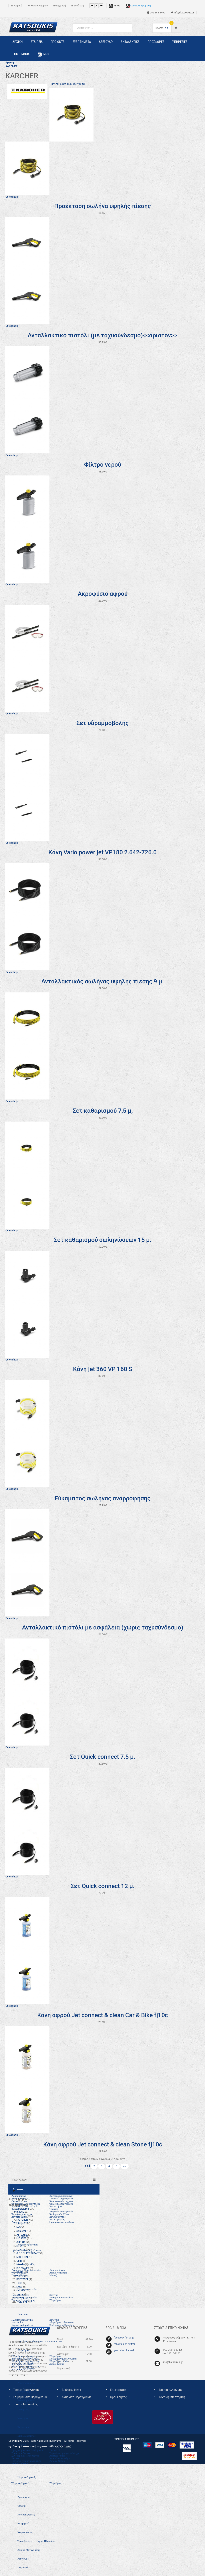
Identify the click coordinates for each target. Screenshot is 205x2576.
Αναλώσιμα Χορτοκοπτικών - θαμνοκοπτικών (26, 2271)
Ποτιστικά (54, 2450)
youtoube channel (124, 2350)
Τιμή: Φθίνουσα (76, 83)
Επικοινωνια (21, 54)
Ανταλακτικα (130, 42)
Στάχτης (53, 2295)
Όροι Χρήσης (118, 2397)
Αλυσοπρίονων (57, 2270)
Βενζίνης (54, 2319)
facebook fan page (124, 2337)
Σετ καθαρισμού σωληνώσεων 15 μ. (102, 1239)
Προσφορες (156, 42)
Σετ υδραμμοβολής (102, 722)
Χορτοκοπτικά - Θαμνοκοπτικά (19, 2199)
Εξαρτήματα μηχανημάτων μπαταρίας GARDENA (25, 2367)
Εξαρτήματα (55, 2300)
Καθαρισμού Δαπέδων (61, 2297)
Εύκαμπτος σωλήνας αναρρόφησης (103, 1498)
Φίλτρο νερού (102, 464)
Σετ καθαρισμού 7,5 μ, (102, 1110)
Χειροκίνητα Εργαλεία (61, 2211)
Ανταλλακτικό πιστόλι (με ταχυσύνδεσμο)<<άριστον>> (102, 335)
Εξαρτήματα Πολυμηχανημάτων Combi (63, 2357)
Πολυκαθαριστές (20, 2295)
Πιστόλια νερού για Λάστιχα (26, 2461)
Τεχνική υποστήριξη (172, 2397)
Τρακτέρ (53, 2209)
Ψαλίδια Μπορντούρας (61, 2203)
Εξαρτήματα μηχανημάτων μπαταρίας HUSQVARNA (25, 2357)
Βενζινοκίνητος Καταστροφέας (57, 2218)
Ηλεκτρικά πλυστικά (22, 2319)
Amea (114, 5)
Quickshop (11, 196)
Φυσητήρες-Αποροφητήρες (25, 2203)
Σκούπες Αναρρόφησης (23, 2300)
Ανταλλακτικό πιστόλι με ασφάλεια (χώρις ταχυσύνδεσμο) (102, 1627)
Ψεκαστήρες (55, 2206)
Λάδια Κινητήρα (58, 2272)
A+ (100, 5)
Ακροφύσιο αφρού (103, 593)
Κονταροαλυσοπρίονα (60, 2196)
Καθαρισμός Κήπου (59, 2214)
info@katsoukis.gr (173, 2362)
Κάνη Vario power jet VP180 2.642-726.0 (102, 852)
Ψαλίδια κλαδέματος (22, 2214)
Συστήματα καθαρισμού (61, 2325)
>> (124, 2166)
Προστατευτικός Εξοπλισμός (26, 2250)
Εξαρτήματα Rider (59, 2361)
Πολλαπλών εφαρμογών (24, 2297)
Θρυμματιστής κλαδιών (61, 2222)
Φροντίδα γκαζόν (20, 2209)
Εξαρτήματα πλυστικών (61, 2322)
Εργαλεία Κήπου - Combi (24, 2206)
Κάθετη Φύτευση (20, 2463)
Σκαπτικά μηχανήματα (61, 2198)
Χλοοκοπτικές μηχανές (61, 2201)
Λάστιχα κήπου (57, 2455)
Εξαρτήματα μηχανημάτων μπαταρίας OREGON (25, 2362)
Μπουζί (53, 2275)
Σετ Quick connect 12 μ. (102, 1885)
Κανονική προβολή (138, 5)
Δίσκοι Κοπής (56, 2364)
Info (43, 54)
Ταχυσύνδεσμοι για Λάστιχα (64, 2453)
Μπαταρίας (17, 2322)
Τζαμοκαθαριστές (20, 2483)
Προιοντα (57, 42)
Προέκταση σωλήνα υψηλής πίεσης (102, 205)
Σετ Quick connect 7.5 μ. (102, 1756)
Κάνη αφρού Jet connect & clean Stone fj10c (102, 2144)
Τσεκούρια (17, 2211)
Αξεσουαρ (106, 42)
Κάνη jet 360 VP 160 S (102, 1368)
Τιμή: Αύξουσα (57, 83)
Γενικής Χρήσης (19, 2275)
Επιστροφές (118, 2389)
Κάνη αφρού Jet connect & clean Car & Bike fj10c (102, 2015)
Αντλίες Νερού (57, 2461)
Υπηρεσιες (179, 42)
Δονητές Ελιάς (19, 2216)
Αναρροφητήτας (19, 2222)
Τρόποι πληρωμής (170, 2389)
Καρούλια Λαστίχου (59, 2458)
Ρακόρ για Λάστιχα (21, 2453)
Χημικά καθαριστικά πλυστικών (22, 2326)
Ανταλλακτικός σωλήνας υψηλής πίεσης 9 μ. (102, 981)
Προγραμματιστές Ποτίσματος (27, 2450)
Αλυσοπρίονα (18, 2196)
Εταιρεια (37, 42)
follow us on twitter (124, 2344)
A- (91, 5)
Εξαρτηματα (81, 42)
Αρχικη (17, 42)
